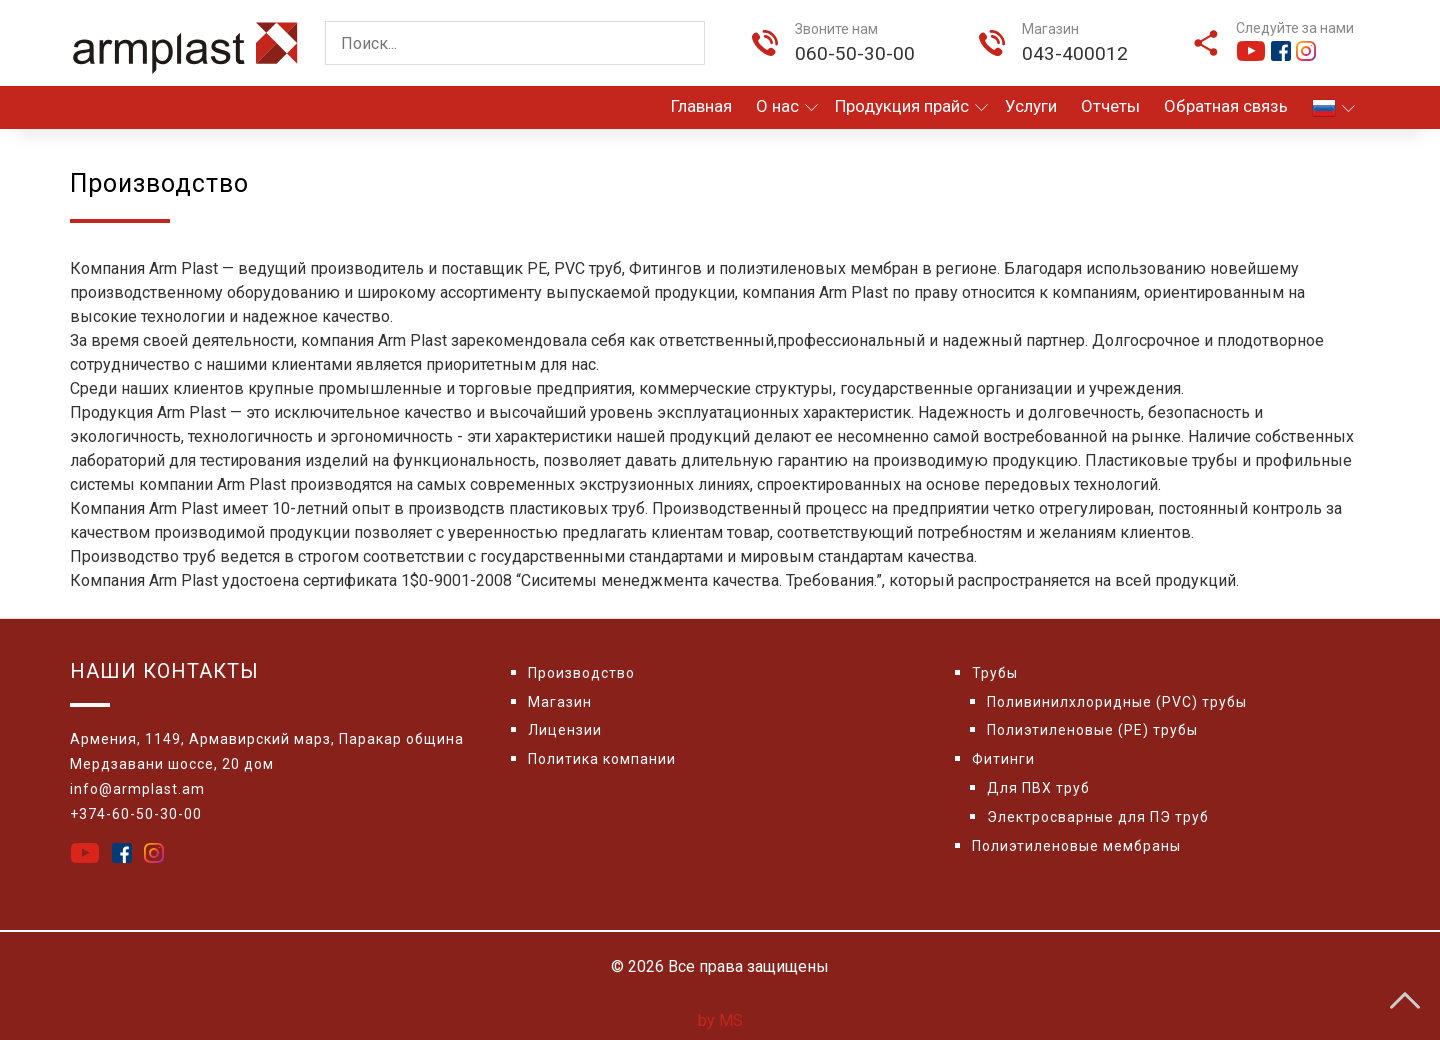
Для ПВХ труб (1038, 788)
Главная (701, 106)
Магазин (560, 702)
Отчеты (1110, 106)
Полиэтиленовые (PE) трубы (1092, 730)
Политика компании (602, 759)
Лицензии (565, 730)
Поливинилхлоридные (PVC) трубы (1117, 702)
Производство (581, 673)
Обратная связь (1226, 106)
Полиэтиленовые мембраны (1076, 846)
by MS (720, 1020)
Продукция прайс (911, 106)
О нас (787, 106)
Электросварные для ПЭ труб (1098, 817)
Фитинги (1003, 759)
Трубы (995, 673)
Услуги (1031, 106)
